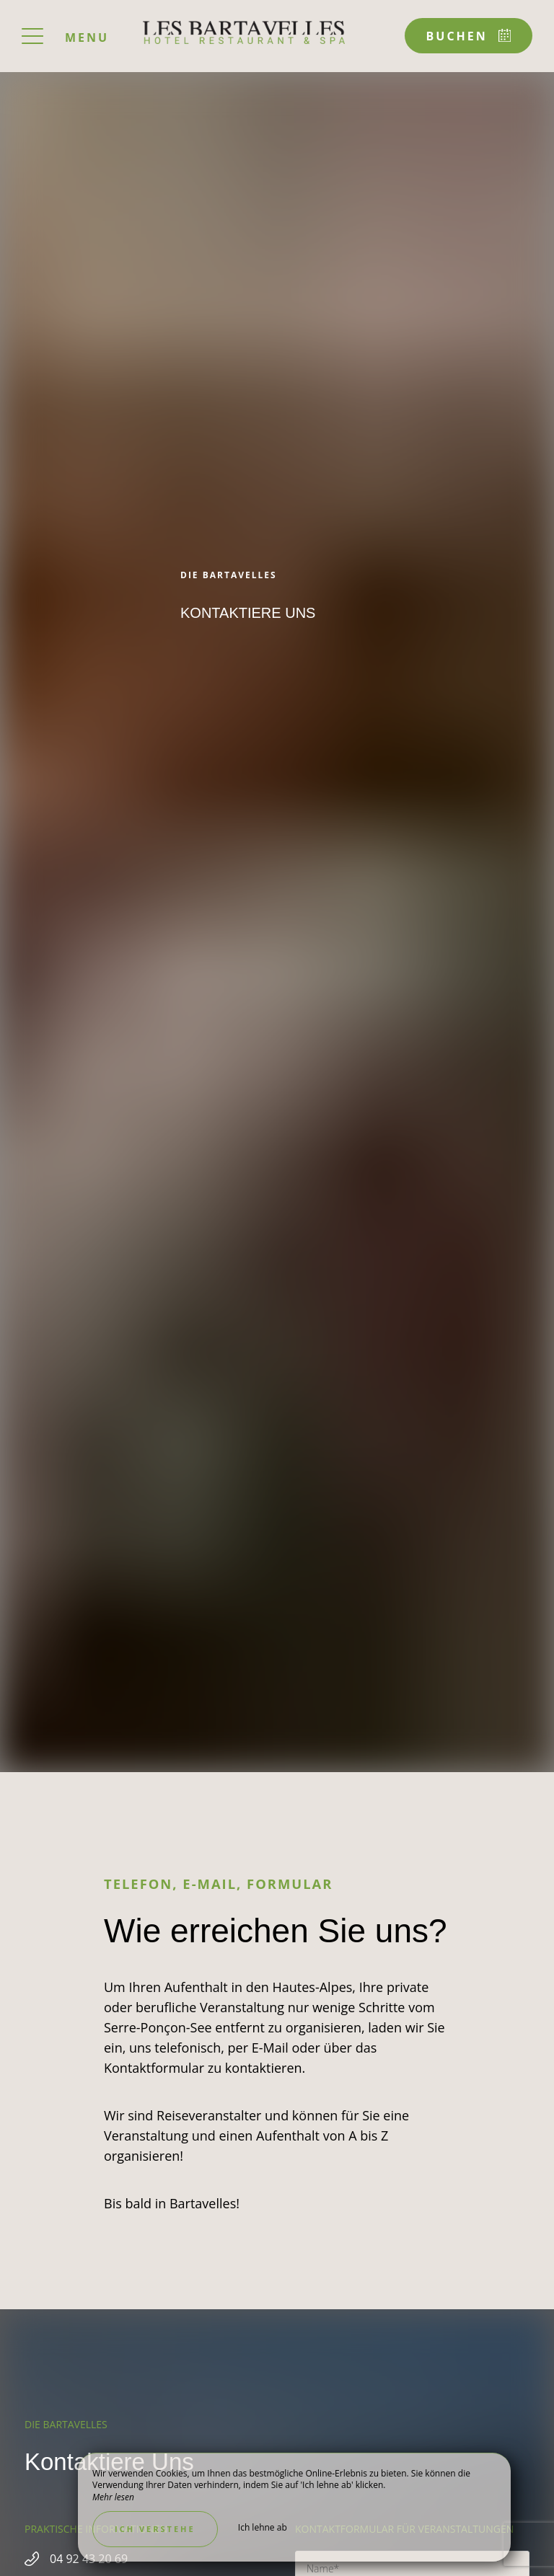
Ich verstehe (155, 2528)
